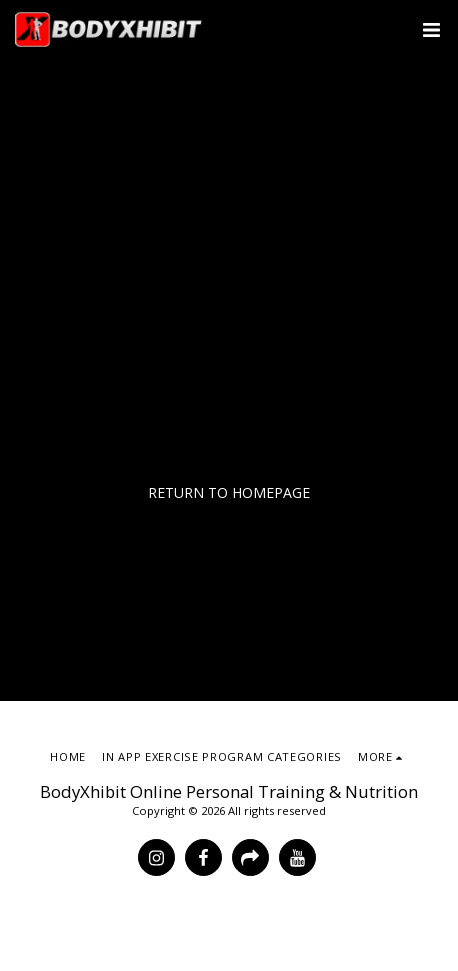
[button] (431, 30)
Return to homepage (229, 492)
